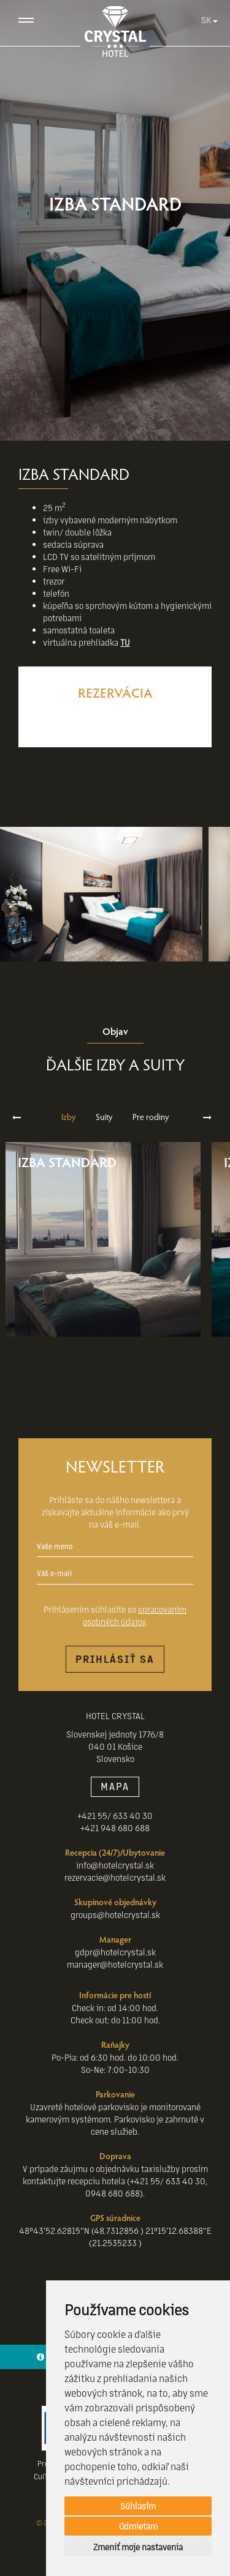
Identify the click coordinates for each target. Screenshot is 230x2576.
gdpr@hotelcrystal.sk (115, 1951)
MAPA (115, 1786)
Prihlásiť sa (115, 1658)
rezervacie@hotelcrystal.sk (115, 1877)
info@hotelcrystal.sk (115, 1864)
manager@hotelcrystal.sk (115, 1963)
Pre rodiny (150, 1116)
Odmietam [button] (138, 2525)
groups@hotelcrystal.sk (115, 1914)
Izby (68, 1116)
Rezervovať (115, 720)
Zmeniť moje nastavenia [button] (138, 2546)
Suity (104, 1116)
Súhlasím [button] (138, 2505)
